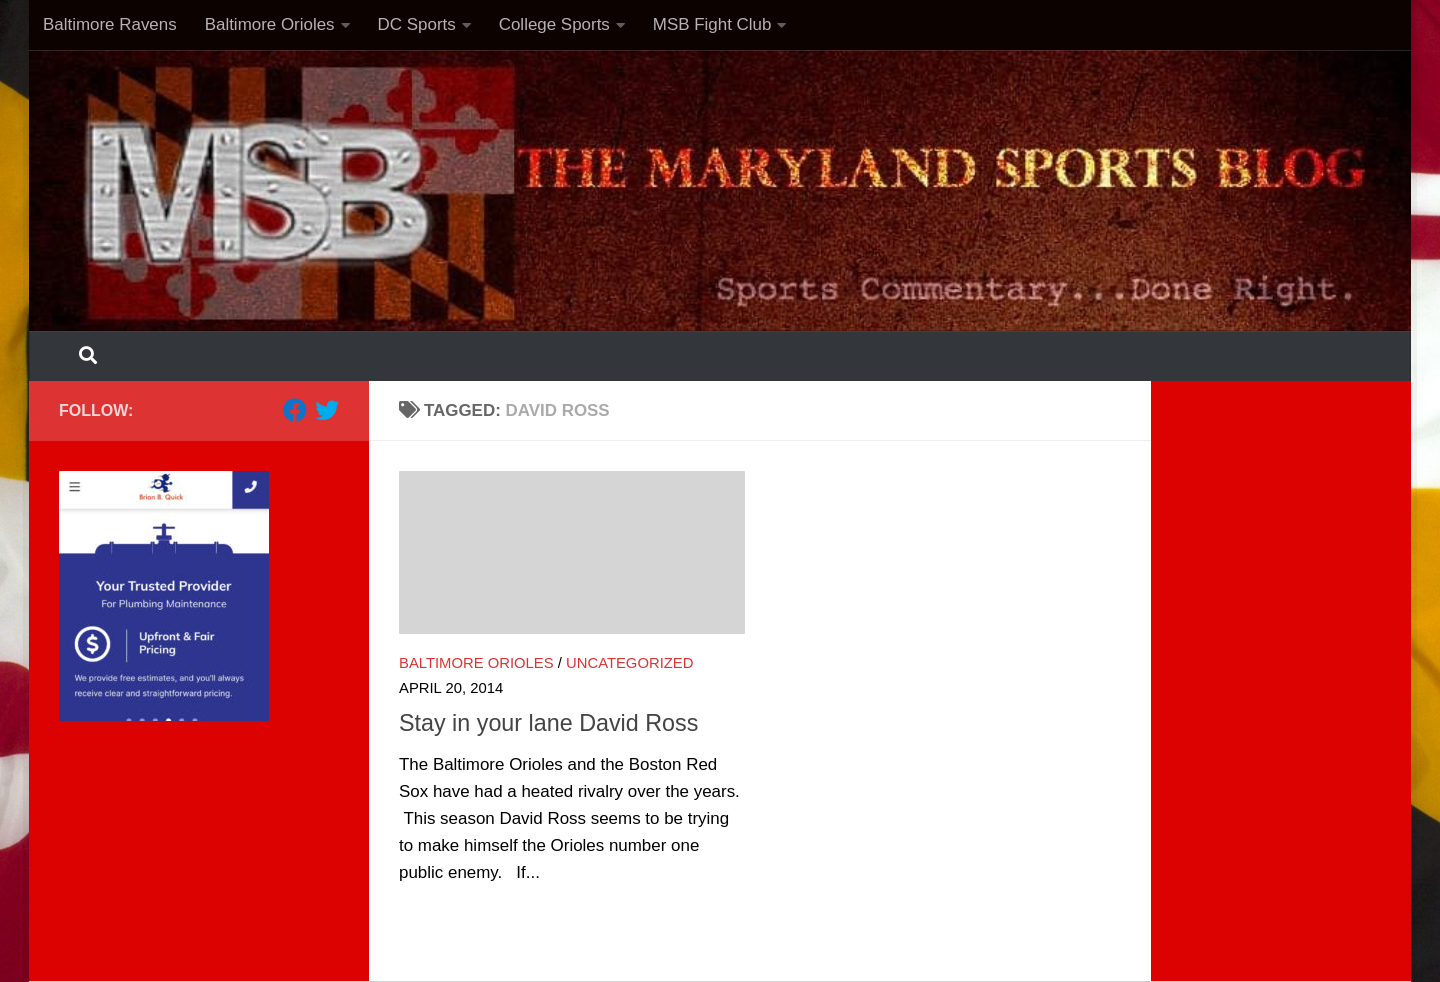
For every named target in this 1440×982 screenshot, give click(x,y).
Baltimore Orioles (270, 24)
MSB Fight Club (712, 24)
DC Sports (417, 24)
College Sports (554, 24)
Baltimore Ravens (110, 24)
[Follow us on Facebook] (295, 410)
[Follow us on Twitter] (327, 410)
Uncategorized (629, 663)
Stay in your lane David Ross (548, 723)
